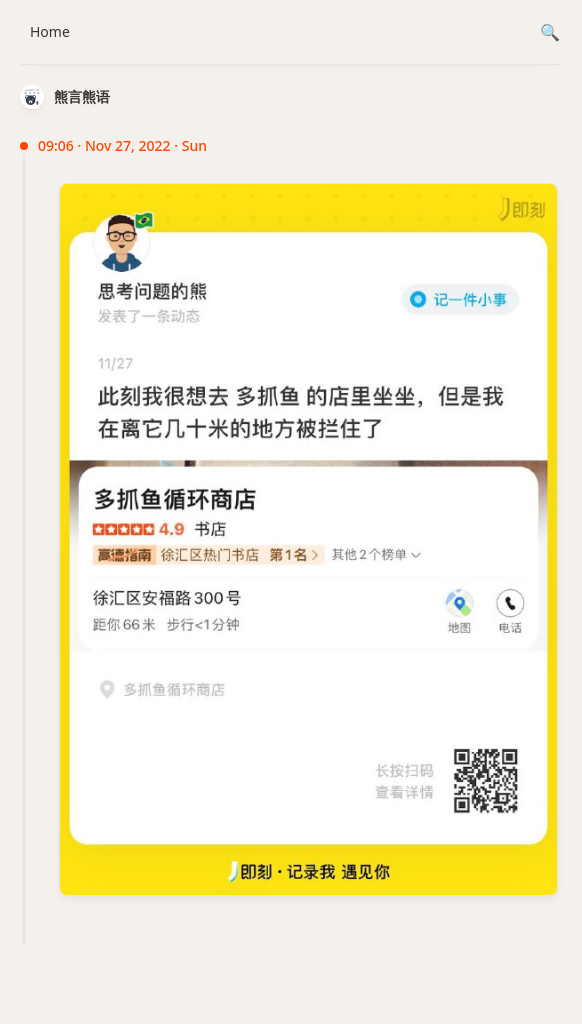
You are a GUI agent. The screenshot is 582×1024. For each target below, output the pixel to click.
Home (50, 31)
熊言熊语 (82, 96)
